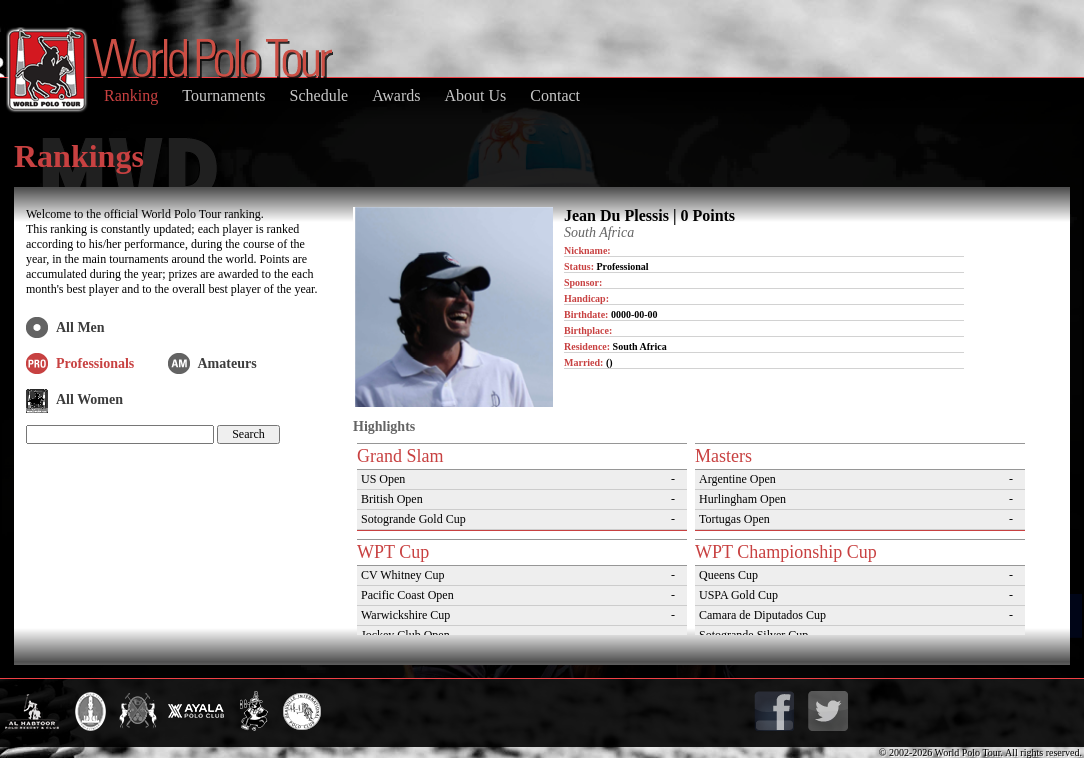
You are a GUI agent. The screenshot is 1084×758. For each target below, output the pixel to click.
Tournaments (223, 95)
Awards (396, 95)
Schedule (319, 95)
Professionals (95, 363)
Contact (555, 95)
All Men (80, 327)
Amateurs (227, 363)
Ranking (131, 95)
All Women (89, 399)
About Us (475, 95)
